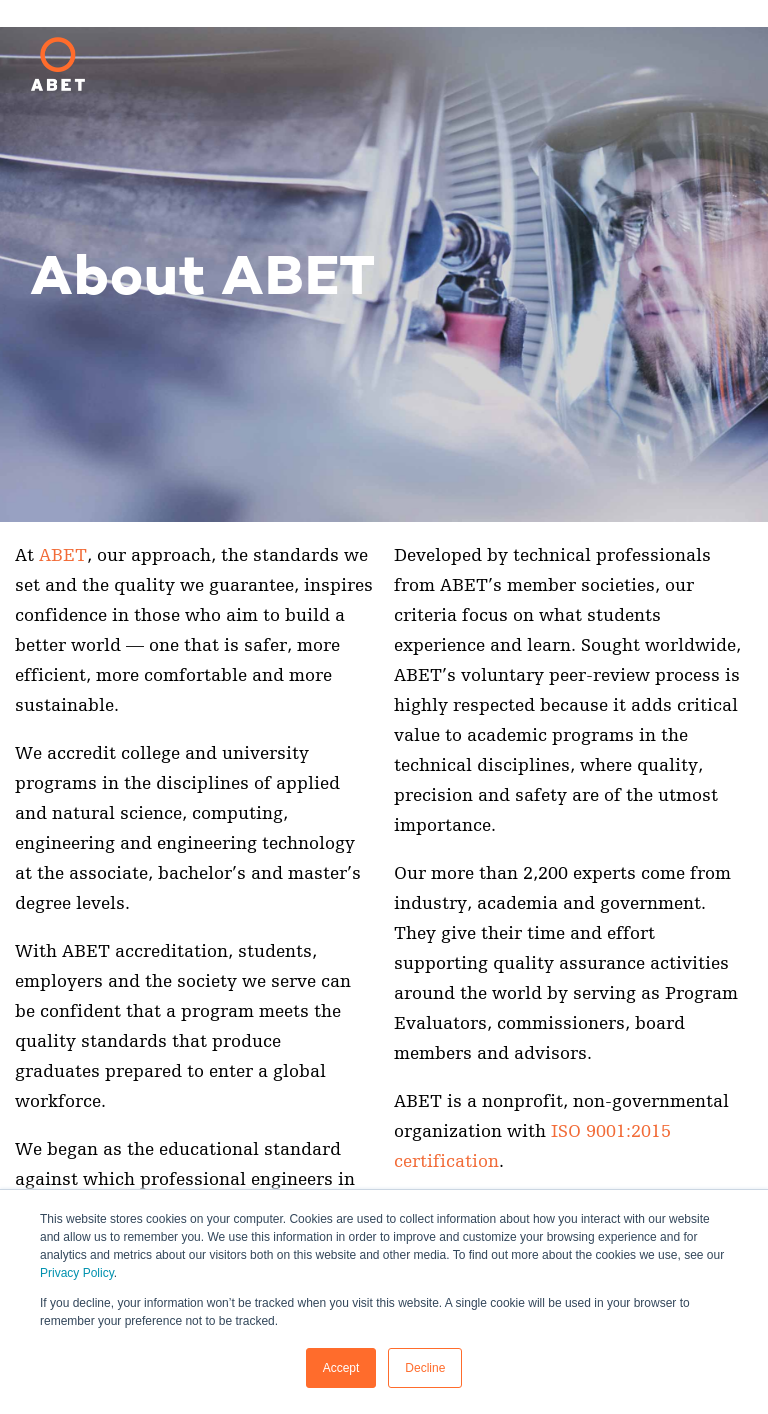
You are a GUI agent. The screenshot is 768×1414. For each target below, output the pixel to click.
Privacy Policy (77, 1273)
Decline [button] (425, 1368)
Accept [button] (341, 1368)
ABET (63, 555)
